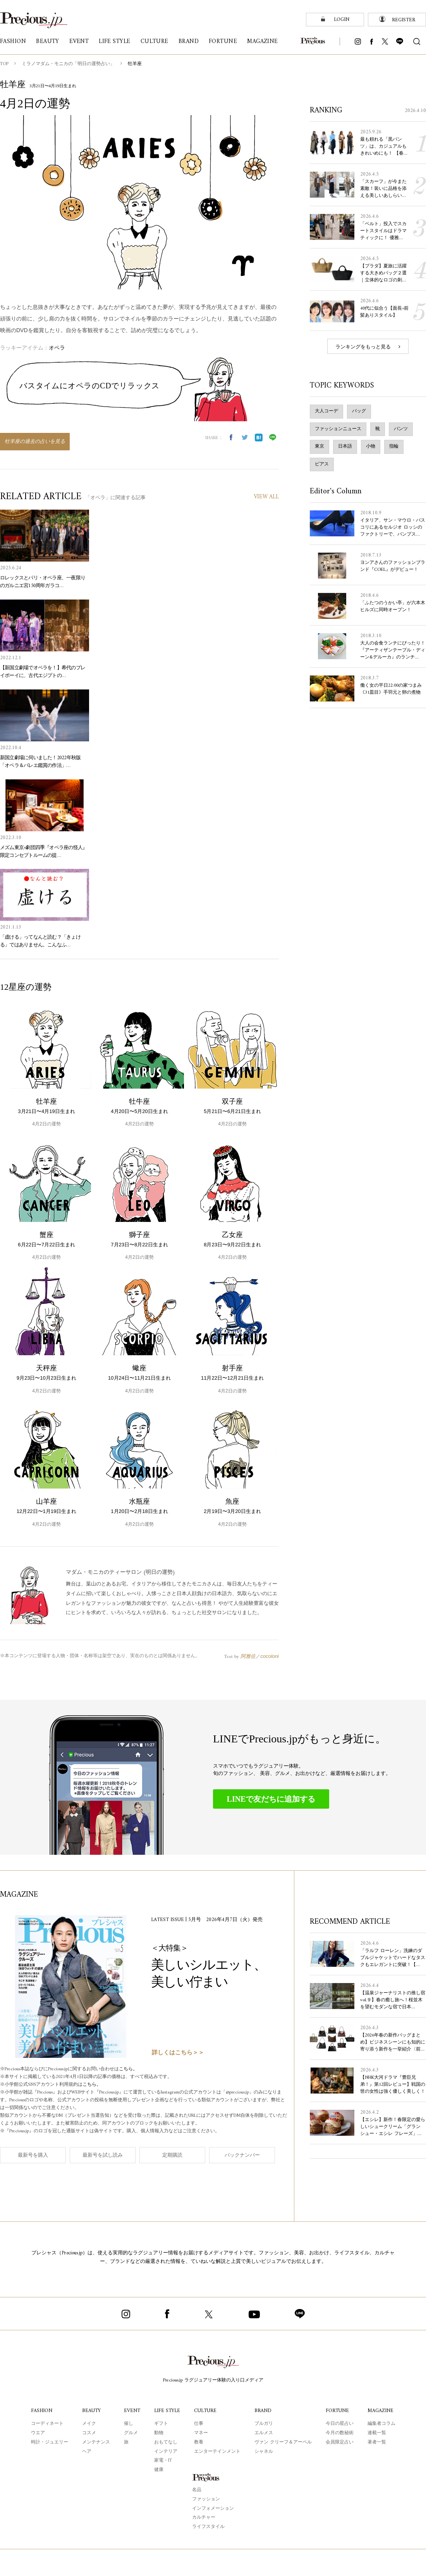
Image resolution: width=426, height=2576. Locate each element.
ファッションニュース (338, 429)
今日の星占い (340, 2424)
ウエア (38, 2433)
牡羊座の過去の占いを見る (35, 441)
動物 (158, 2433)
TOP (4, 64)
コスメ (89, 2433)
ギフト (161, 2424)
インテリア (165, 2452)
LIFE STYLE (167, 2410)
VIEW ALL (266, 497)
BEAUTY (91, 2410)
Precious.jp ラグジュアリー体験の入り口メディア (213, 2380)
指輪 (394, 447)
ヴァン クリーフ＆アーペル (283, 2442)
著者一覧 (377, 2442)
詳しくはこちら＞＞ (178, 2053)
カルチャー (203, 2518)
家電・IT (163, 2461)
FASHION (41, 2410)
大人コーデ (326, 411)
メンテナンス (96, 2442)
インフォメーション (213, 2509)
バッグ (359, 411)
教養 (198, 2442)
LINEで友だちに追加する (271, 1799)
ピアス (322, 464)
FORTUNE (337, 2410)
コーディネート (47, 2424)
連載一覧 (377, 2433)
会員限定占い (340, 2442)
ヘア (86, 2452)
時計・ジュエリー (49, 2442)
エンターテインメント (217, 2452)
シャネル (263, 2452)
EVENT (132, 2410)
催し (128, 2424)
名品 (196, 2490)
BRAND (262, 2410)
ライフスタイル (208, 2527)
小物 (370, 447)
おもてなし (165, 2442)
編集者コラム (381, 2424)
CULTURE (205, 2410)
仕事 (198, 2424)
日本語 (345, 447)
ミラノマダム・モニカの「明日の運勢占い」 (68, 64)
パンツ (401, 429)
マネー (201, 2433)
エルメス (263, 2433)
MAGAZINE (380, 2410)
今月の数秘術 (340, 2433)
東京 (319, 447)
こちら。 (128, 2069)
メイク (89, 2424)
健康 (158, 2470)
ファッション (206, 2499)
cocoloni (269, 1656)
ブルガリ (263, 2424)
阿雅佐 (248, 1656)
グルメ (131, 2433)
